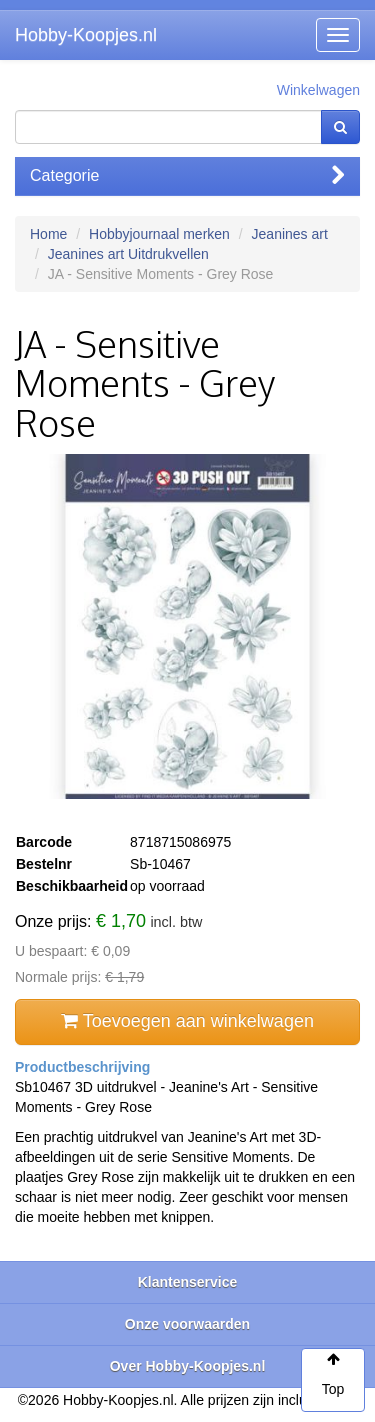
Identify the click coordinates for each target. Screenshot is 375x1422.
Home (48, 234)
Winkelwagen (318, 90)
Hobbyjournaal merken (159, 234)
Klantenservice (188, 1282)
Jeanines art (290, 234)
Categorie (187, 175)
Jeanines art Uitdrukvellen (128, 254)
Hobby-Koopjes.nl (86, 35)
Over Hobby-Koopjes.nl (188, 1366)
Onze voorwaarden (187, 1324)
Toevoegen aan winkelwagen (187, 1021)
